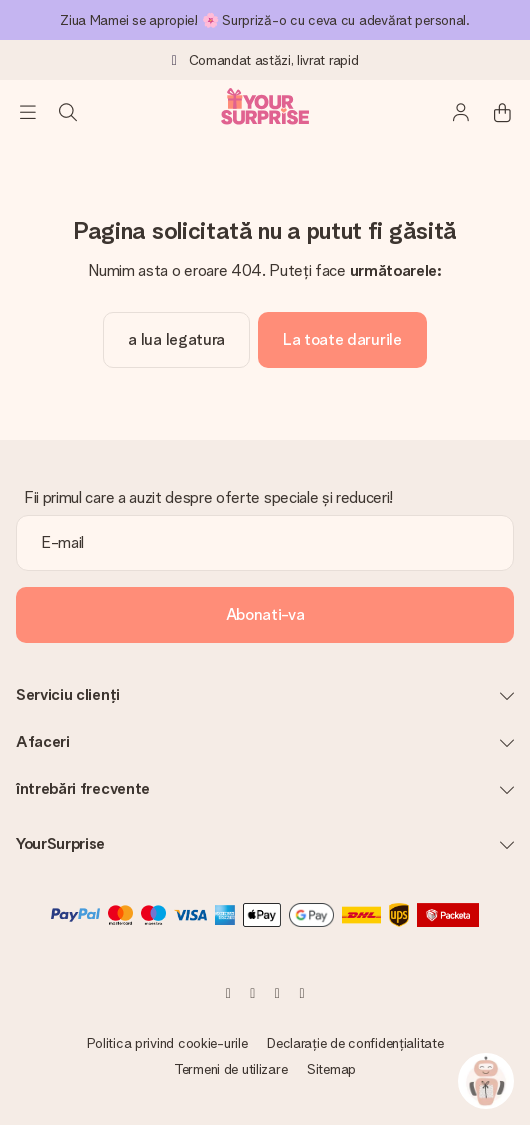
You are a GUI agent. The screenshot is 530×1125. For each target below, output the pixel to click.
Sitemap (331, 1069)
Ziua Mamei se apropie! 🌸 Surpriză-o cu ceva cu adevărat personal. (265, 20)
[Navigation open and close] (28, 112)
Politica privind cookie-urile (167, 1043)
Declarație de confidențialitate (355, 1043)
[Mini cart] (502, 112)
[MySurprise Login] (462, 112)
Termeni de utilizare (230, 1069)
